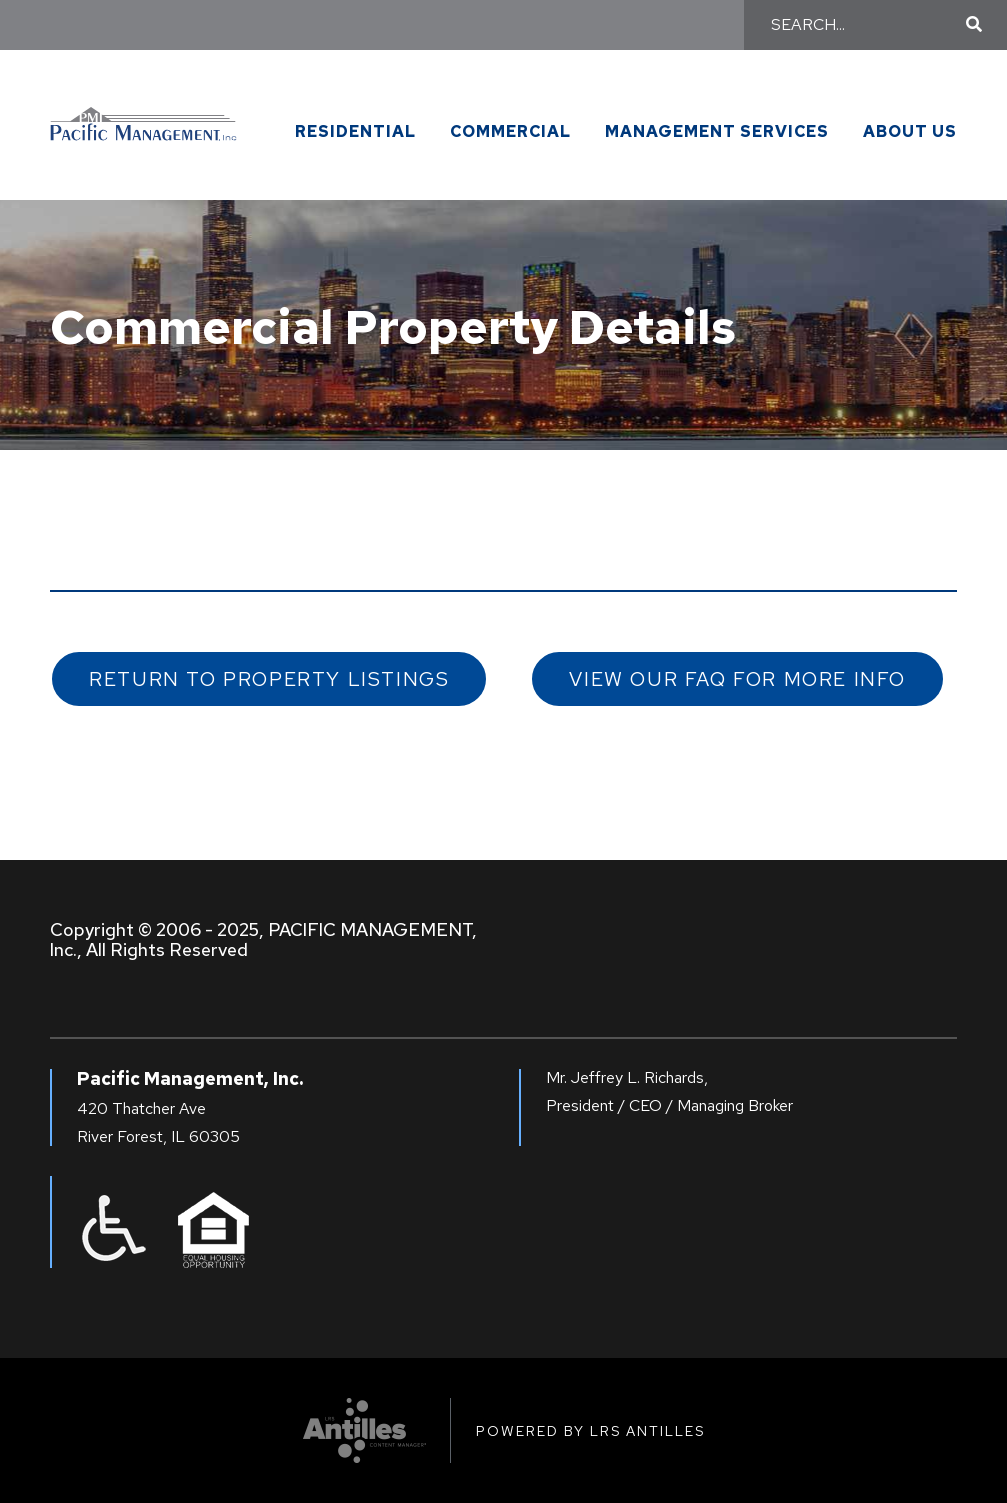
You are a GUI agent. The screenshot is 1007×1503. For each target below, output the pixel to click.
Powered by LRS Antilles (590, 1431)
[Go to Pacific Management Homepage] (143, 112)
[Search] (865, 25)
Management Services (717, 132)
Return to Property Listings (269, 679)
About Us (910, 132)
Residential (355, 132)
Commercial (510, 132)
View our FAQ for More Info (737, 679)
